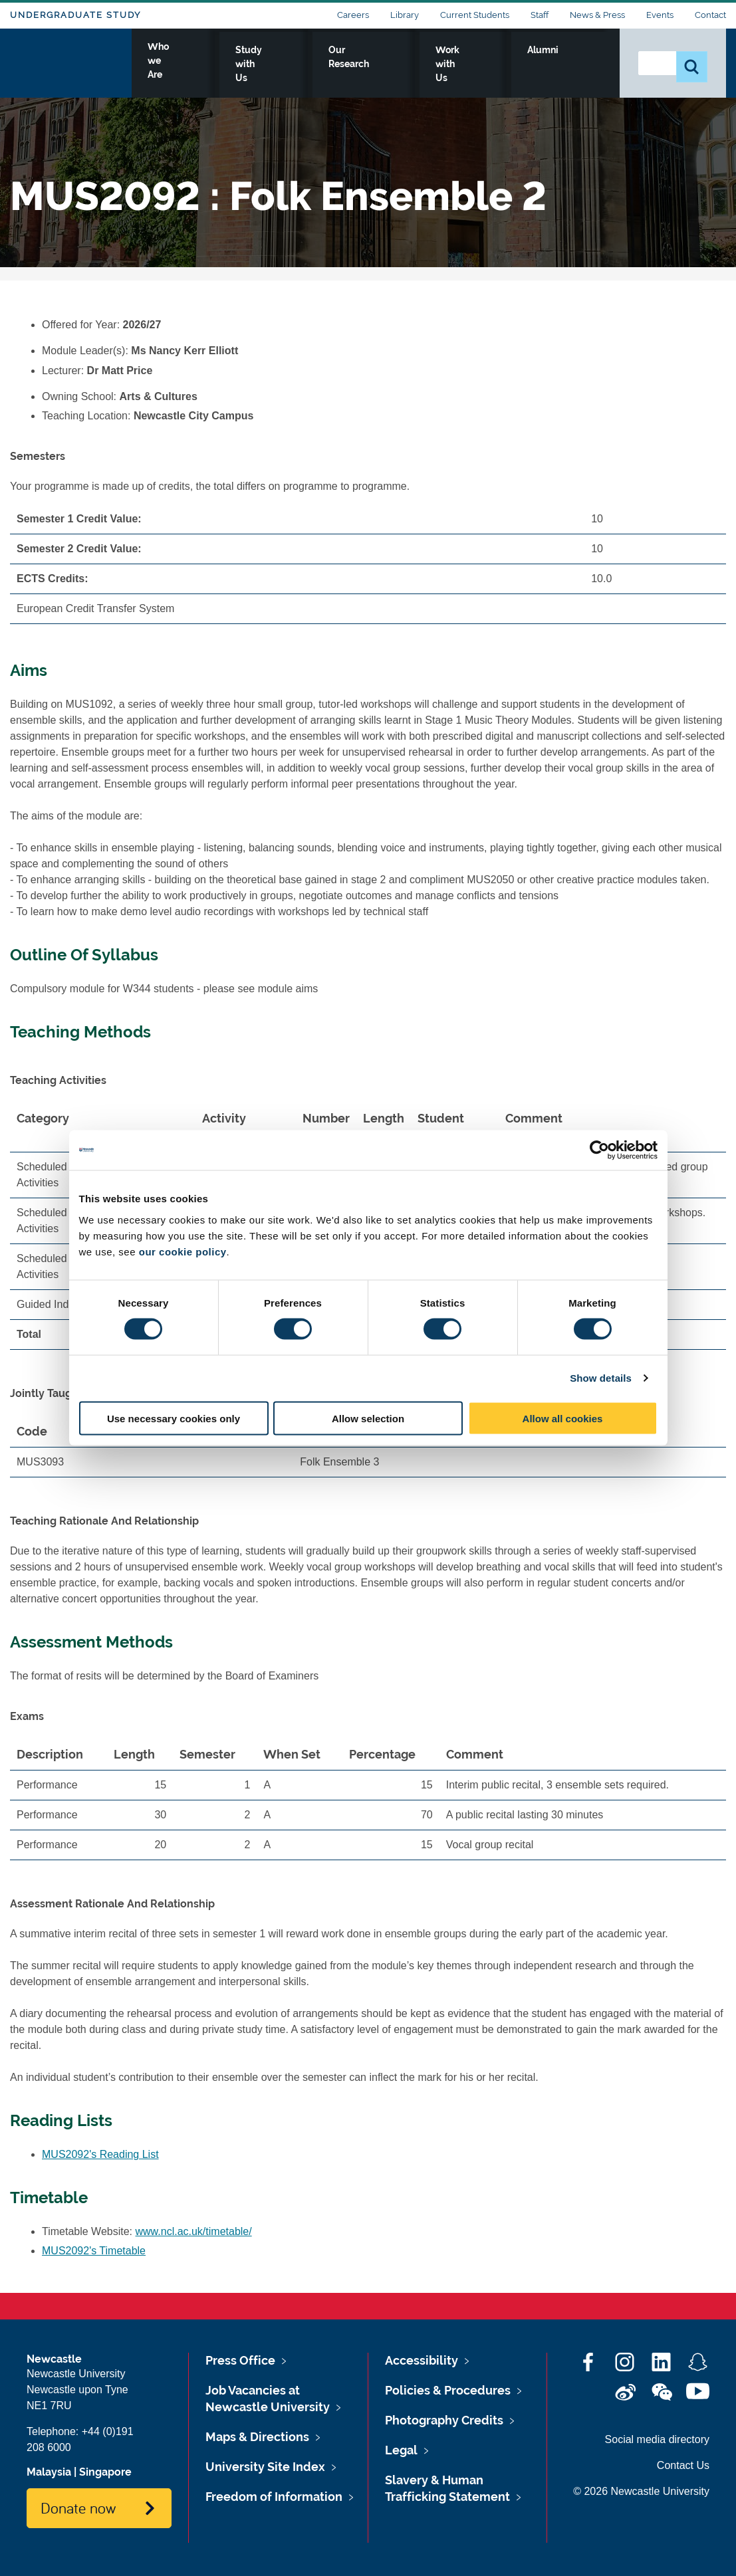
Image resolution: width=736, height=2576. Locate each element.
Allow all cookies (563, 1418)
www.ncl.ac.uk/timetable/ (194, 2231)
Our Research (415, 64)
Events (660, 15)
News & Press (597, 15)
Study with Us (323, 64)
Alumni (580, 64)
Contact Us (683, 2465)
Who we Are (234, 64)
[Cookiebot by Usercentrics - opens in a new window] (599, 1150)
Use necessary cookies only (173, 1418)
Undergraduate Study (75, 15)
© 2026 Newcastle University (641, 2491)
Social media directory (657, 2439)
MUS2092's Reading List (100, 2154)
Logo (71, 61)
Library (404, 15)
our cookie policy (183, 1251)
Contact (710, 15)
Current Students (474, 15)
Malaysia (49, 2472)
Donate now (78, 2508)
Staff (540, 15)
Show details (601, 1378)
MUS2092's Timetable (94, 2250)
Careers (353, 15)
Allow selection (368, 1418)
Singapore (105, 2472)
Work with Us (506, 64)
